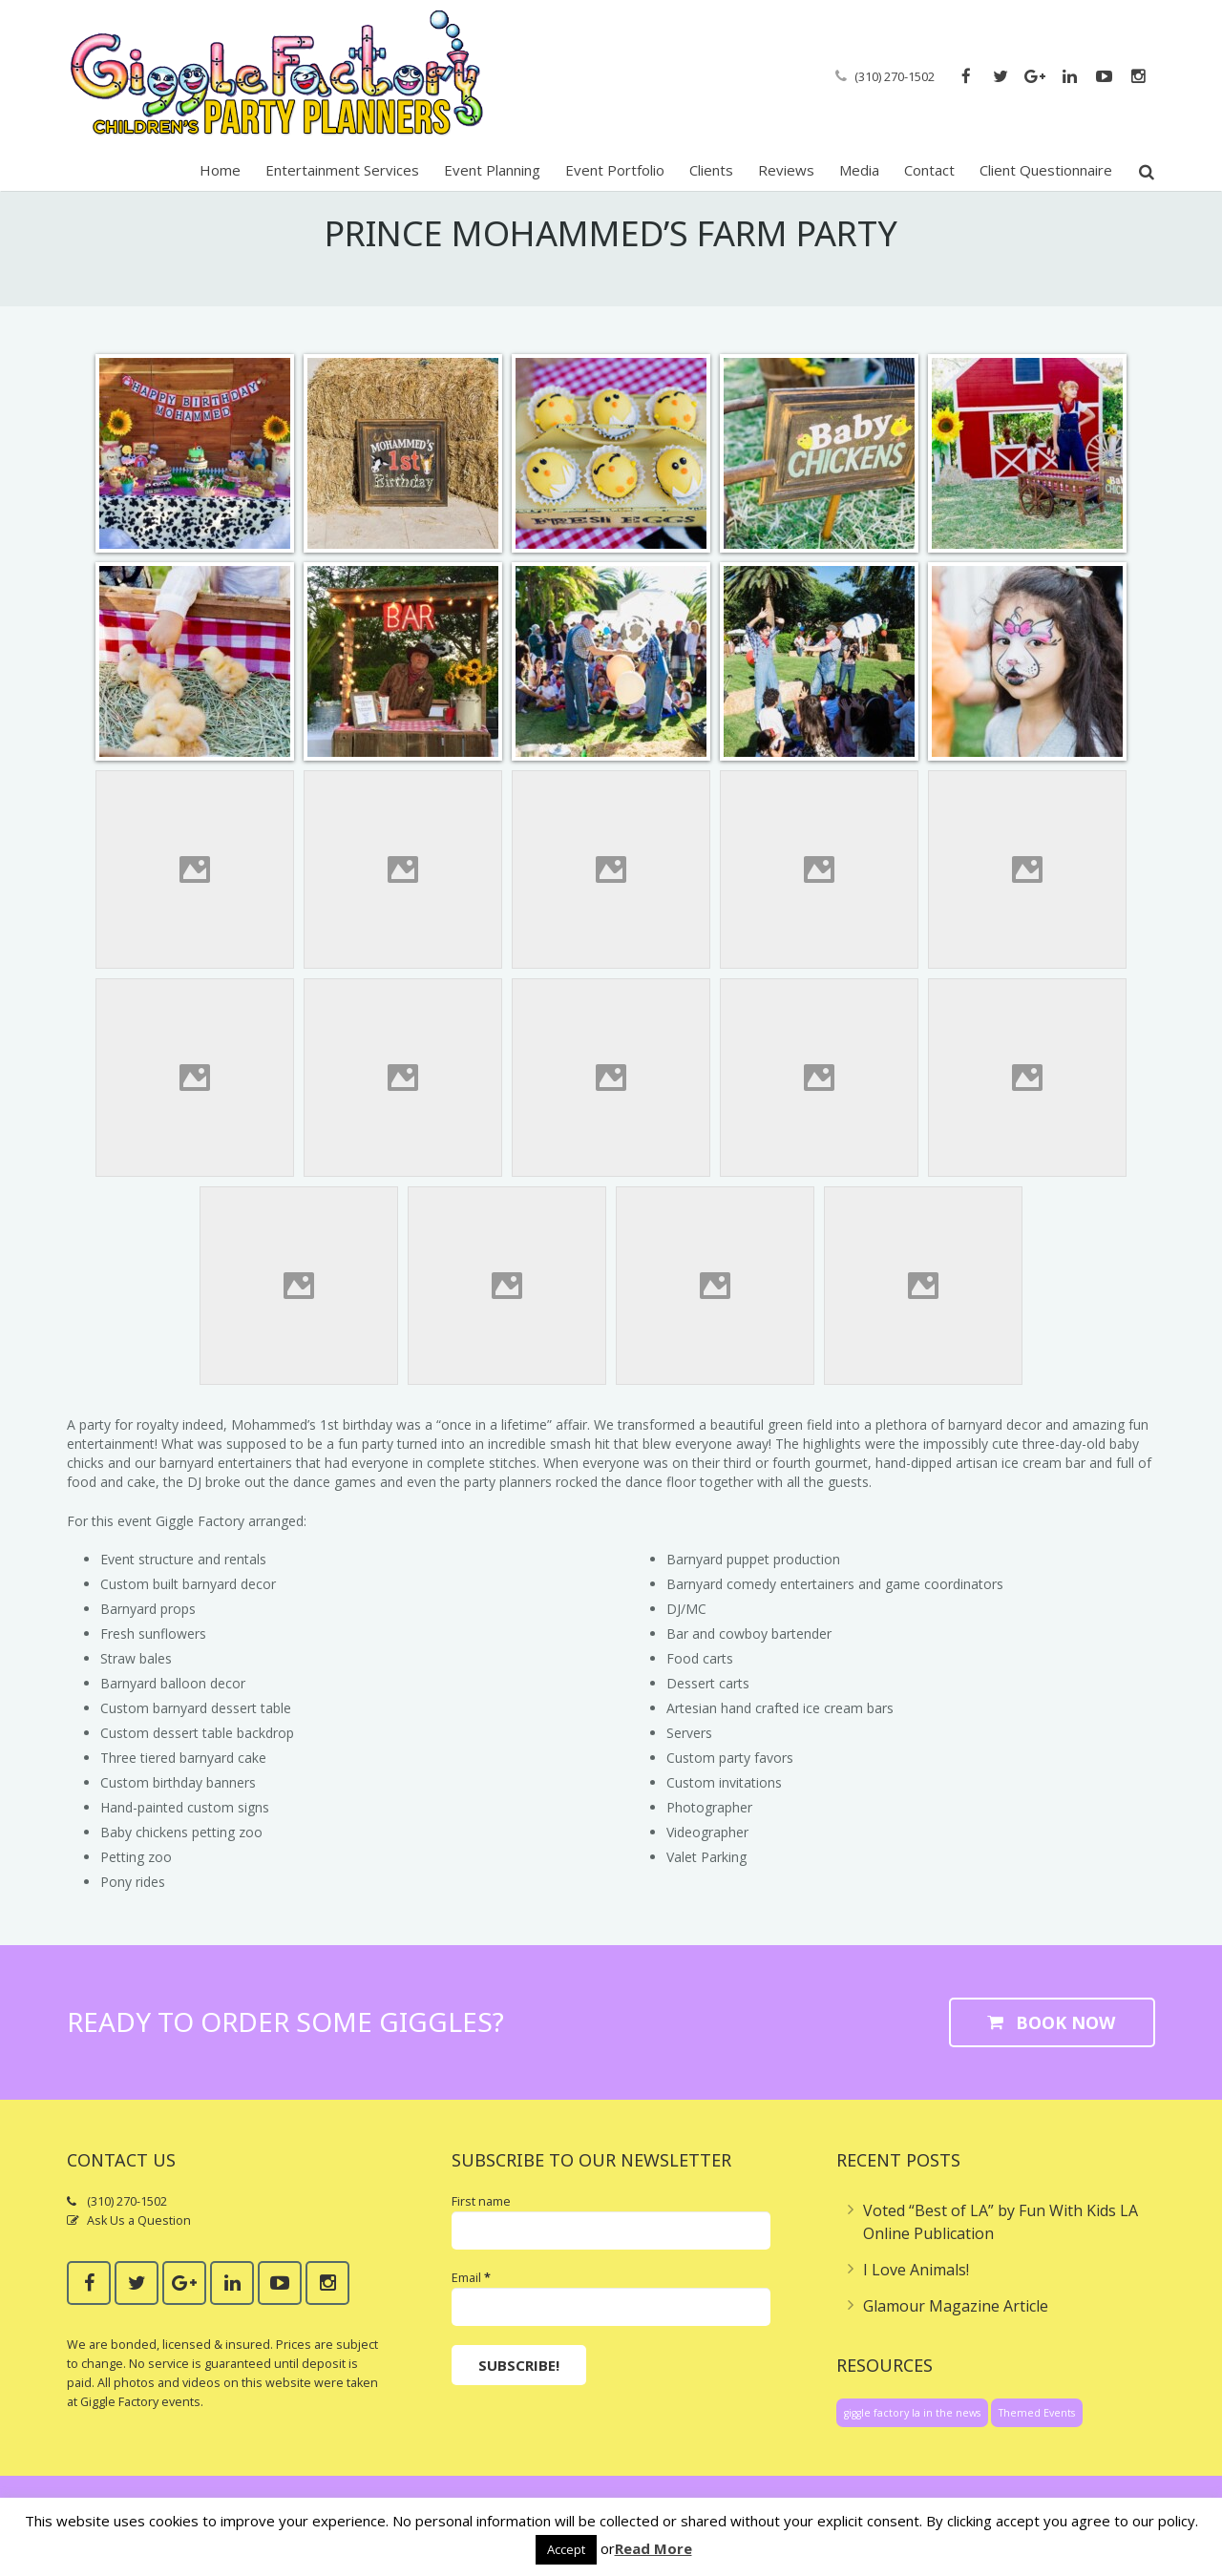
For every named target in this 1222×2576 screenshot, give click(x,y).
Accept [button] (566, 2549)
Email (471, 2302)
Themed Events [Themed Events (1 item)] (1037, 2436)
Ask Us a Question (139, 2245)
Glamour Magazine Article (955, 2329)
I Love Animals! (916, 2293)
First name (481, 2225)
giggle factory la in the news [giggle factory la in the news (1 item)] (912, 2436)
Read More (653, 2548)
